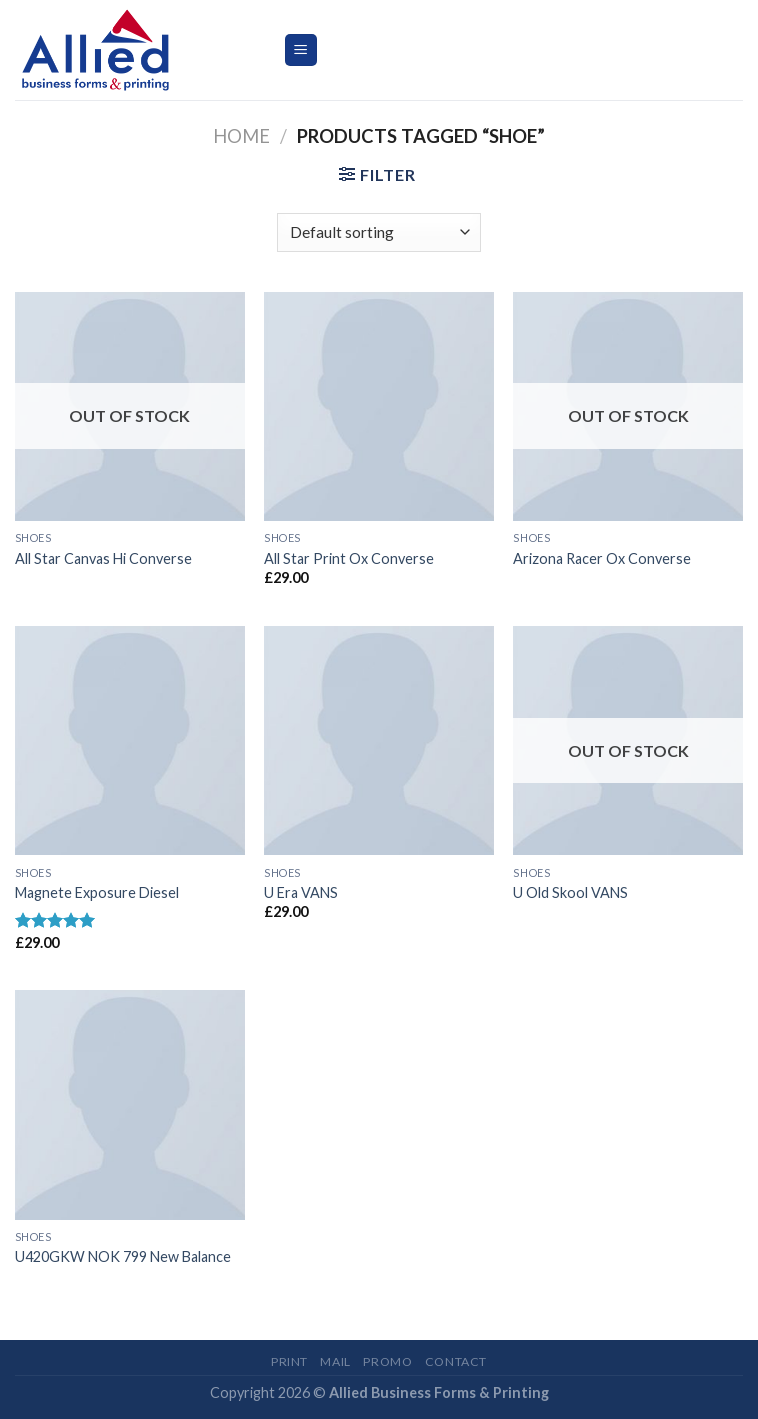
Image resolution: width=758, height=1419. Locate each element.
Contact (456, 1361)
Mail (335, 1361)
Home (241, 136)
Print (289, 1361)
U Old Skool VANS (570, 892)
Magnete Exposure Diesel (97, 892)
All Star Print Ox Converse (349, 558)
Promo (387, 1361)
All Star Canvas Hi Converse (103, 558)
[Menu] (301, 50)
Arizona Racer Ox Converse (602, 558)
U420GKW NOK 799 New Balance (123, 1256)
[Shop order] (378, 232)
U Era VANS (301, 892)
